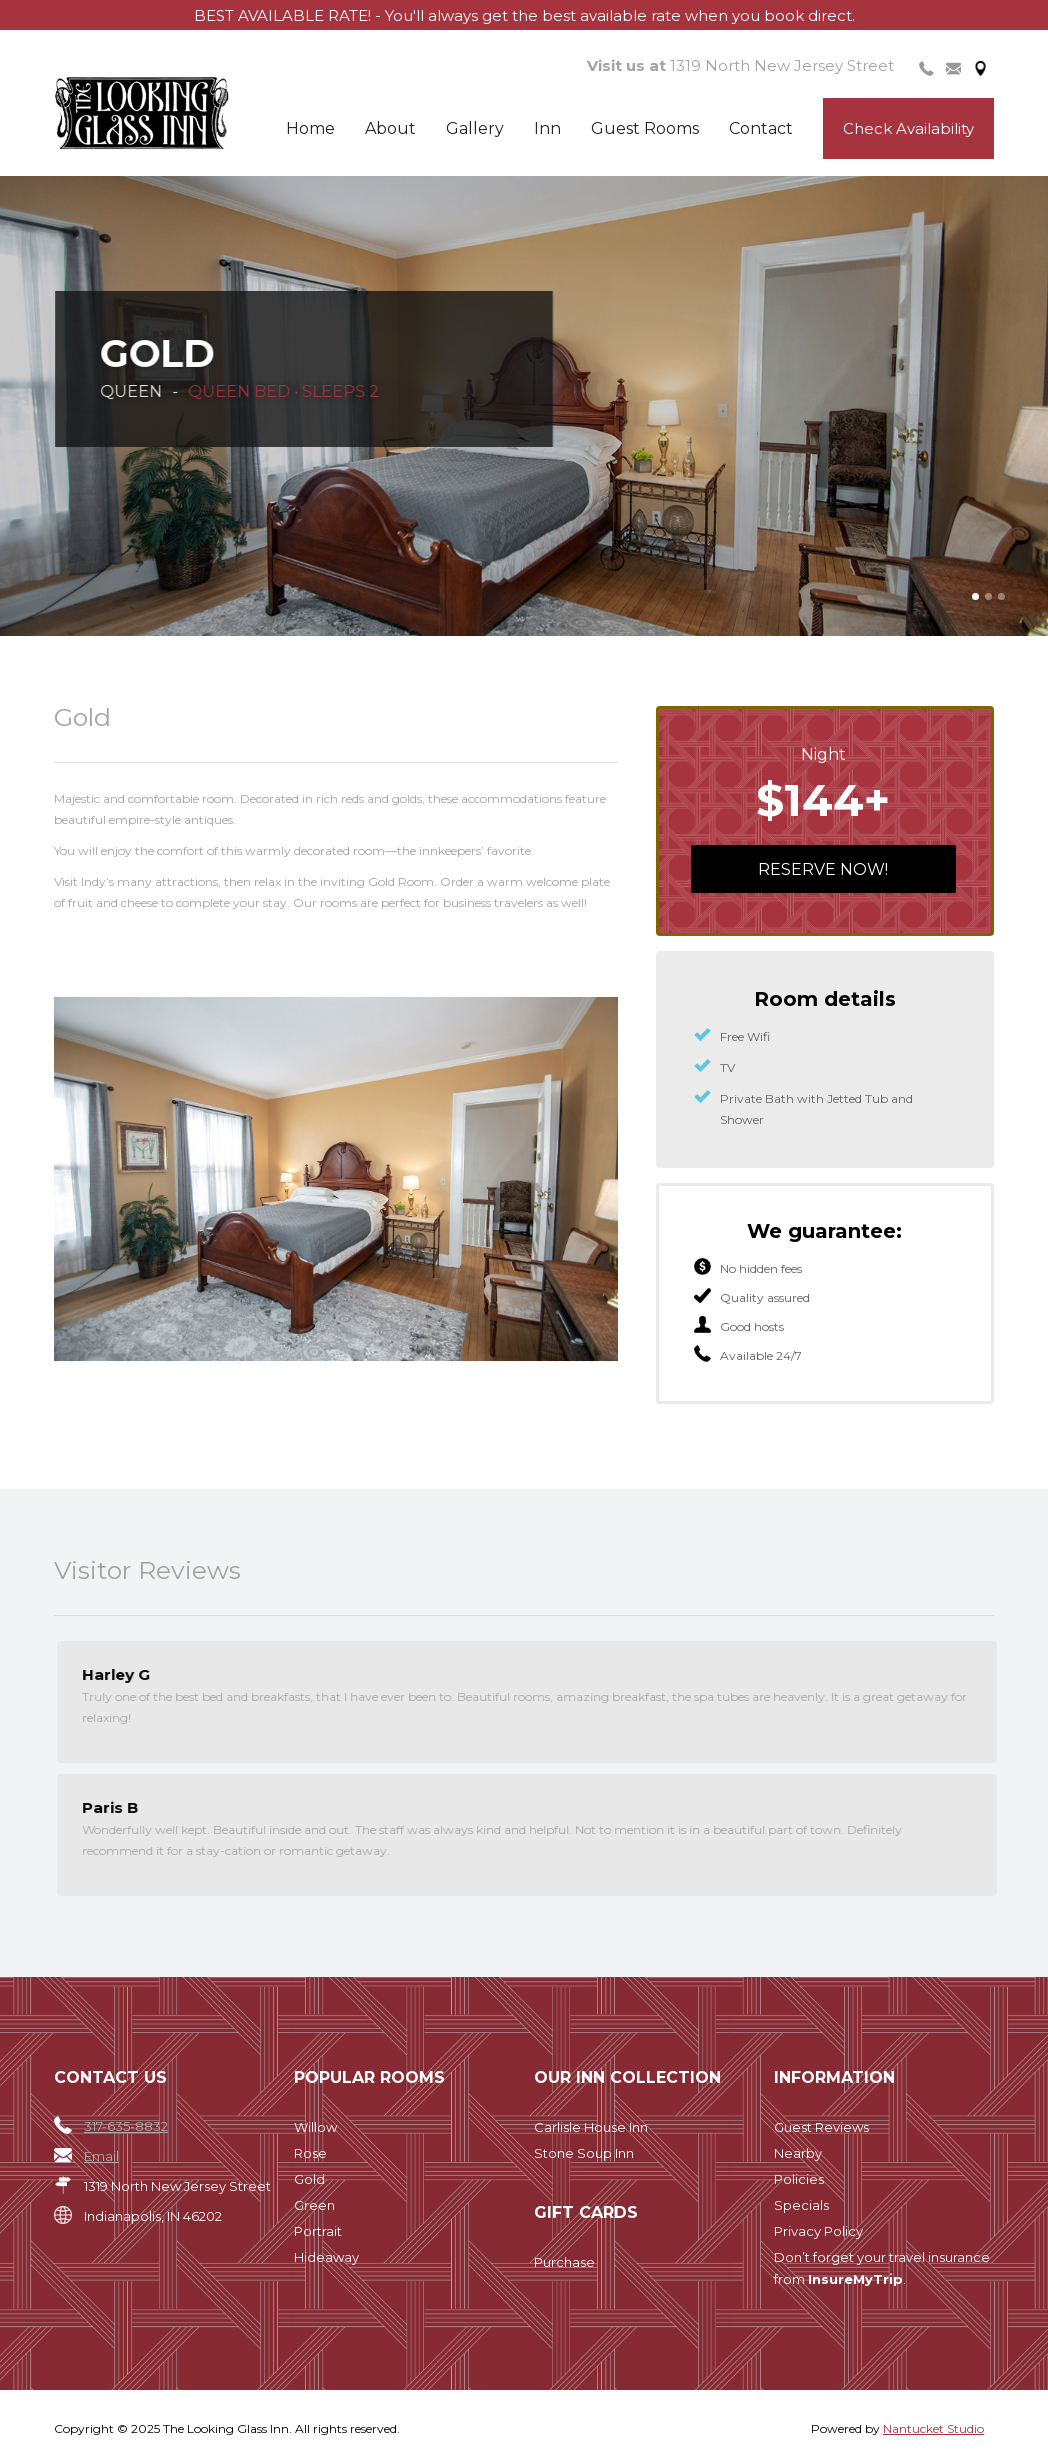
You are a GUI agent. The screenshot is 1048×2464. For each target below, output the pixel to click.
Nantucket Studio (933, 2428)
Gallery (475, 128)
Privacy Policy (818, 2231)
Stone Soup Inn (584, 2153)
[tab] (926, 66)
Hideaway (326, 2257)
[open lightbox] (336, 1176)
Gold (309, 2179)
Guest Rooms (645, 128)
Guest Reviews (821, 2127)
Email (101, 2156)
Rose (310, 2153)
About (390, 128)
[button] (975, 596)
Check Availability (908, 128)
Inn (547, 128)
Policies (799, 2179)
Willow (315, 2127)
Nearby (798, 2153)
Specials (801, 2205)
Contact (761, 128)
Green (314, 2205)
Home (310, 128)
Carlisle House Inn (591, 2127)
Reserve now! (823, 869)
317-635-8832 (126, 2126)
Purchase (564, 2262)
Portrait (318, 2231)
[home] (175, 113)
